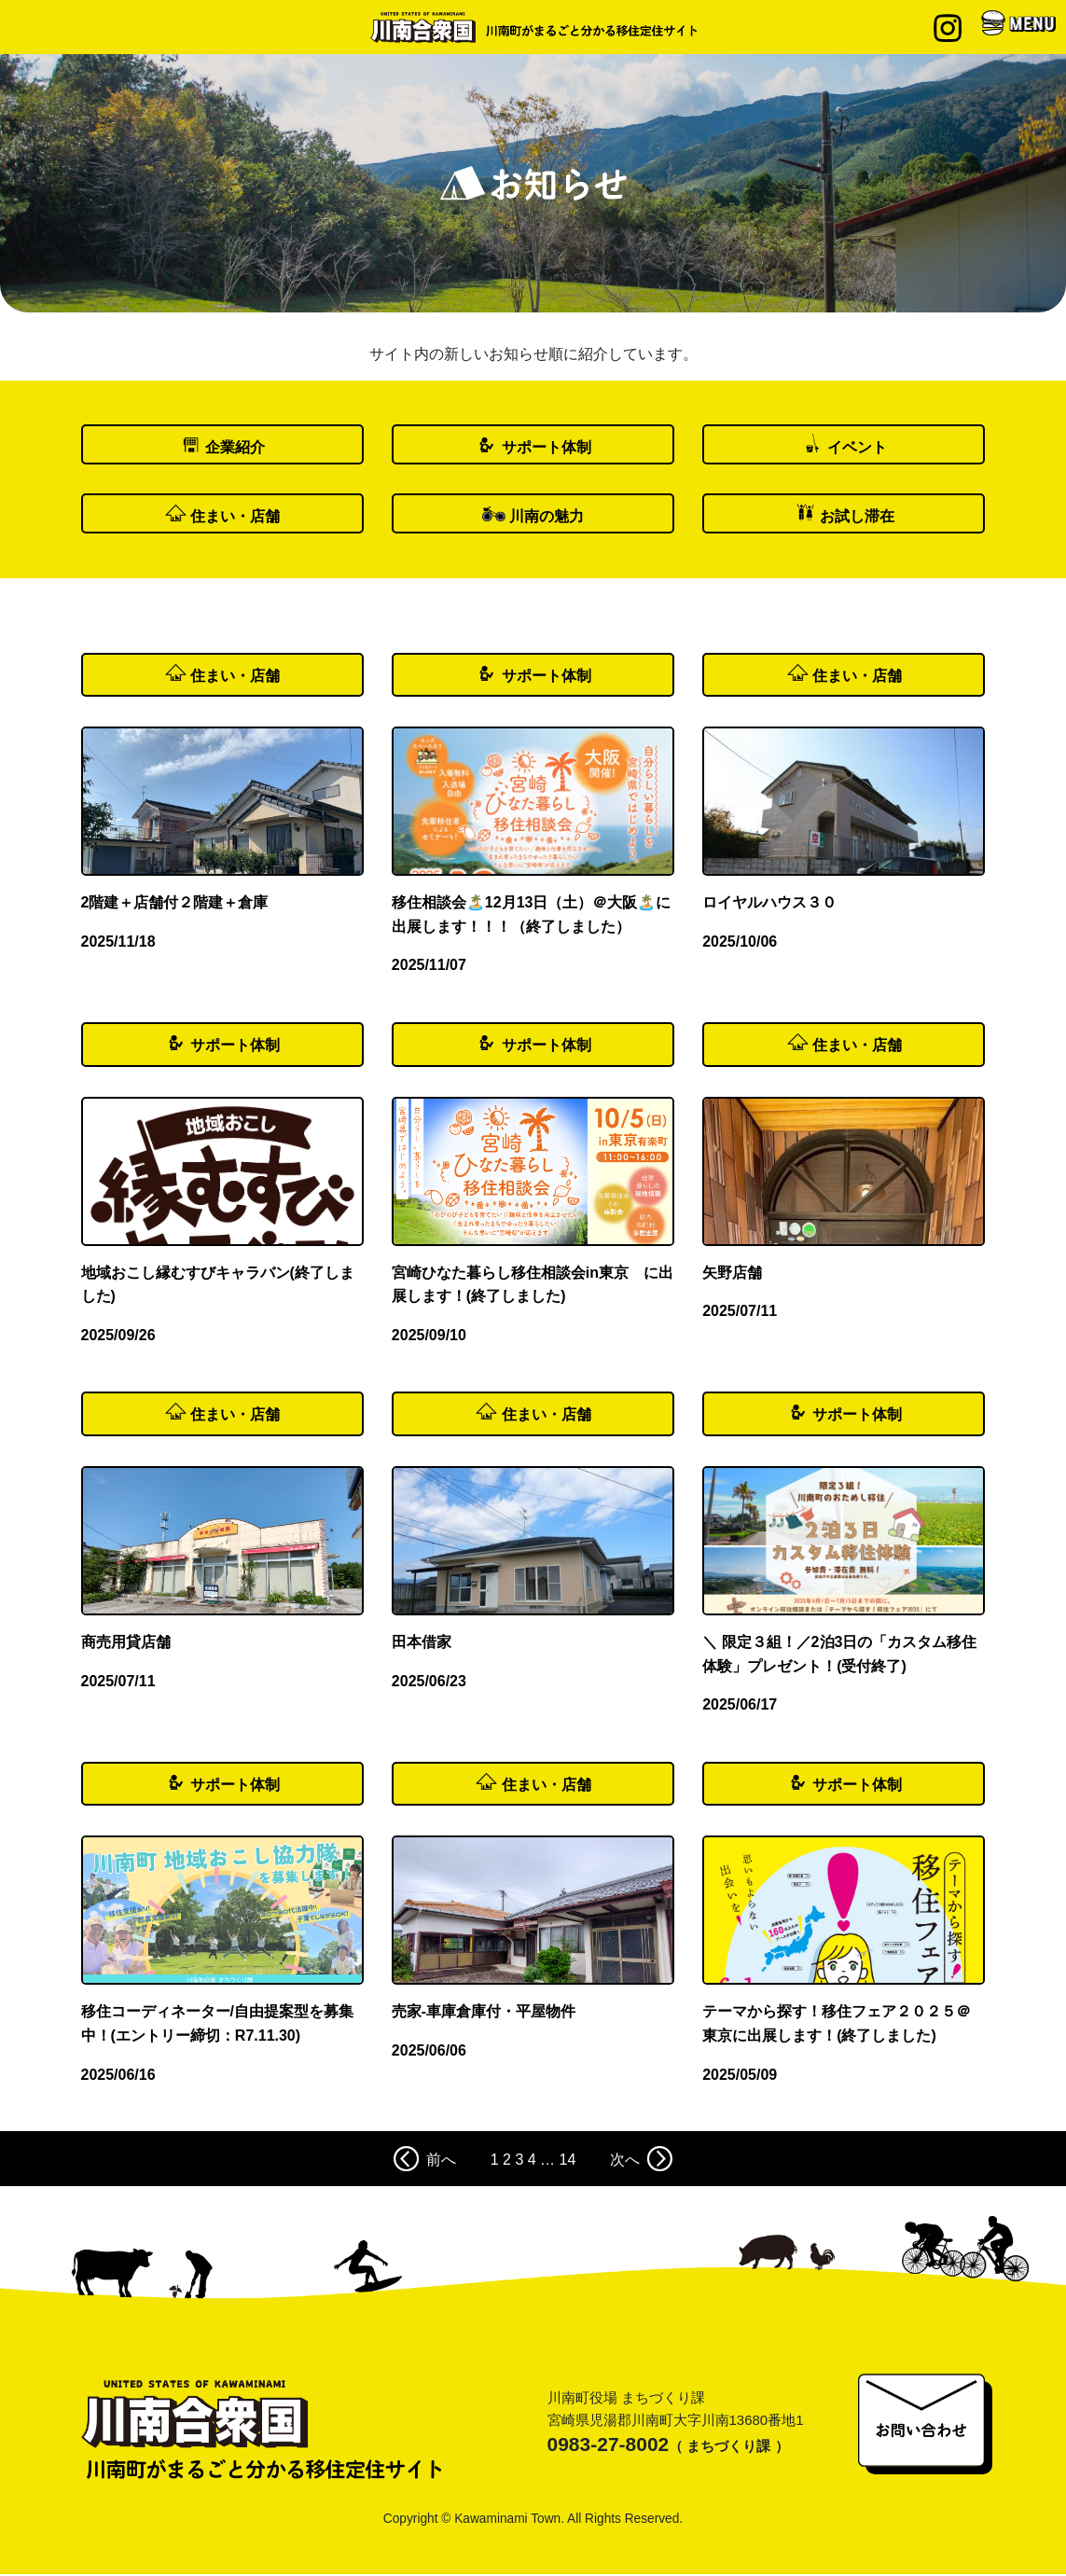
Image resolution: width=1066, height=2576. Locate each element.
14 (568, 2162)
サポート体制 (546, 448)
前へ (425, 2161)
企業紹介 (235, 448)
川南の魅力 (546, 518)
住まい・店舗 (235, 518)
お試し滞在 (857, 518)
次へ (641, 2161)
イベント (857, 448)
